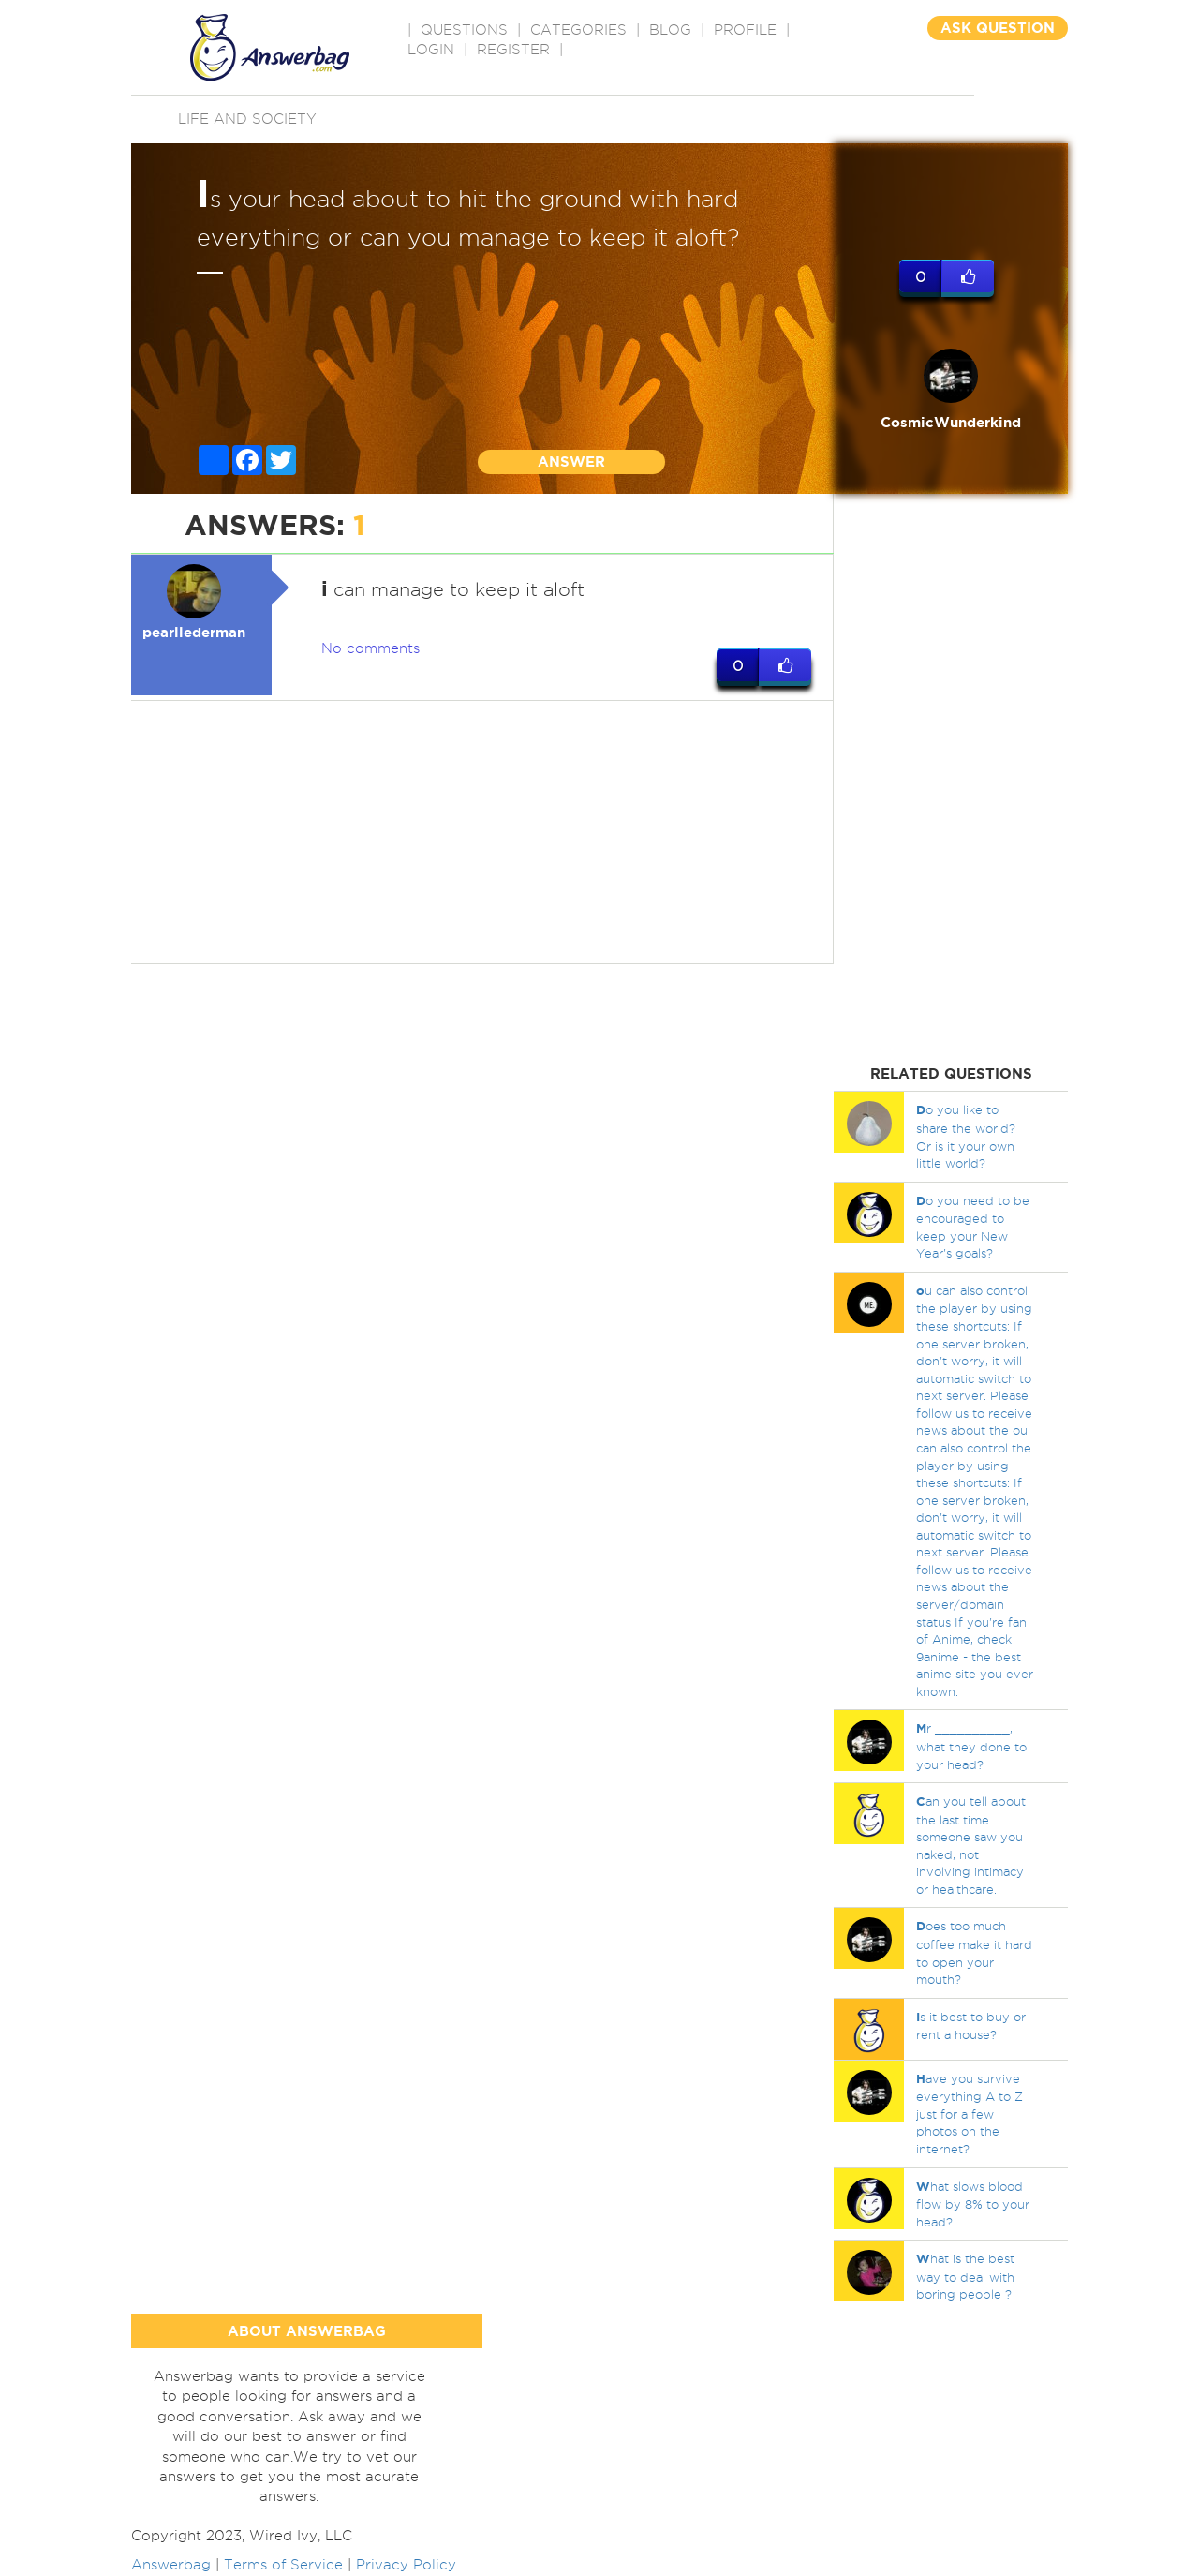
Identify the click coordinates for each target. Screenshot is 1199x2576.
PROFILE (745, 29)
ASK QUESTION (997, 28)
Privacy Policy (406, 2564)
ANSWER (571, 461)
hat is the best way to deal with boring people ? (965, 2276)
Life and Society (247, 119)
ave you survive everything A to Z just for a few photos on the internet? (969, 2113)
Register (513, 49)
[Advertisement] (482, 832)
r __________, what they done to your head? (971, 1745)
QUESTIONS (464, 29)
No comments (370, 648)
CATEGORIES (578, 29)
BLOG (670, 29)
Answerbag (171, 2564)
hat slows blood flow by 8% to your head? (972, 2204)
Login (430, 49)
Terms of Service (283, 2564)
